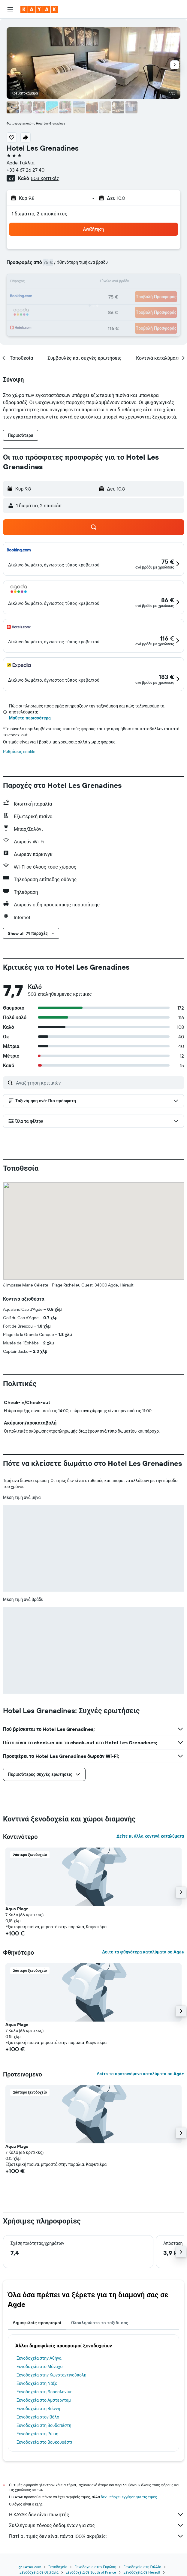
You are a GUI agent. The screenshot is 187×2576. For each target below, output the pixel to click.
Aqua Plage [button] (16, 1908)
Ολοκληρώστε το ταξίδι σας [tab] (99, 2322)
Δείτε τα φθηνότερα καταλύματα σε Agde (143, 1952)
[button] (10, 9)
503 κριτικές (45, 178)
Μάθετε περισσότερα (30, 718)
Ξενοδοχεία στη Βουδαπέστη (44, 2425)
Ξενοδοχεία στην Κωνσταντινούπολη (51, 2375)
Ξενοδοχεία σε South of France (91, 2572)
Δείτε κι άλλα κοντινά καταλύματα (150, 1836)
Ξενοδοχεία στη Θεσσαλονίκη (45, 2391)
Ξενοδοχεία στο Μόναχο (40, 2366)
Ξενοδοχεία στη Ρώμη (37, 2433)
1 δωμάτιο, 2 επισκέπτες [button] (40, 214)
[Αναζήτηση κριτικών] (98, 1083)
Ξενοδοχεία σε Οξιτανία (39, 2572)
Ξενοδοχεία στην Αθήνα (39, 2358)
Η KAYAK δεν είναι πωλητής (96, 2514)
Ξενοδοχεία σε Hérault (141, 2572)
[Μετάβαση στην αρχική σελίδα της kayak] (39, 9)
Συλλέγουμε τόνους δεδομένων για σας (96, 2525)
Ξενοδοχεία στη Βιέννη (38, 2408)
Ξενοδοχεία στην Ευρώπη (95, 2567)
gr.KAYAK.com (30, 2567)
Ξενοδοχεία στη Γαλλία (142, 2567)
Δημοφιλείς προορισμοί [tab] (37, 2322)
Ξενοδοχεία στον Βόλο (38, 2417)
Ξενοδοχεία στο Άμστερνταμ (44, 2400)
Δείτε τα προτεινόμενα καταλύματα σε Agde (140, 2073)
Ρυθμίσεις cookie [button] (19, 751)
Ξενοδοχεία (57, 2567)
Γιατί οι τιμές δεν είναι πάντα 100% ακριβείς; (96, 2536)
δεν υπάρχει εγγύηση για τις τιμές (129, 2497)
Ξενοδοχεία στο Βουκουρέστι (44, 2442)
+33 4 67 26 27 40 (25, 170)
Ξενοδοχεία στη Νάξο (37, 2383)
